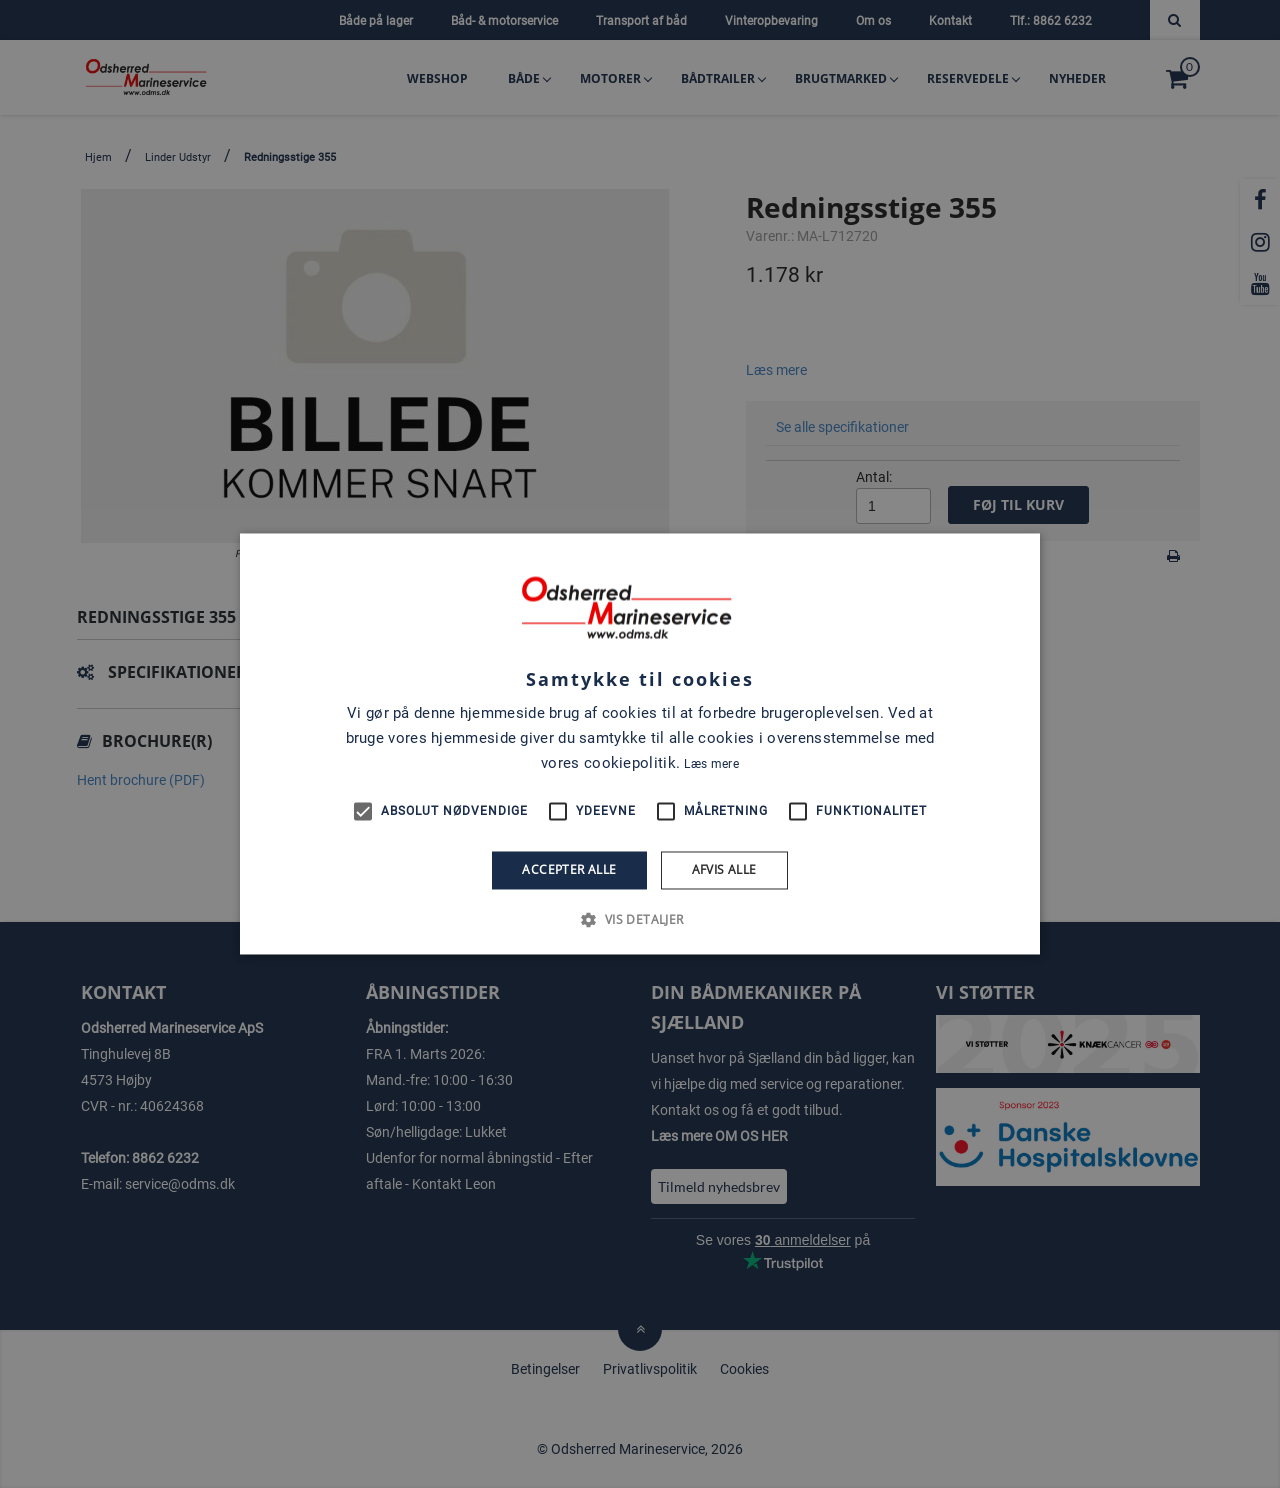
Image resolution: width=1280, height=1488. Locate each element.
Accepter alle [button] (569, 869)
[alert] (640, 744)
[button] (639, 920)
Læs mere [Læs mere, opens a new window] (711, 764)
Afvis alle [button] (724, 869)
